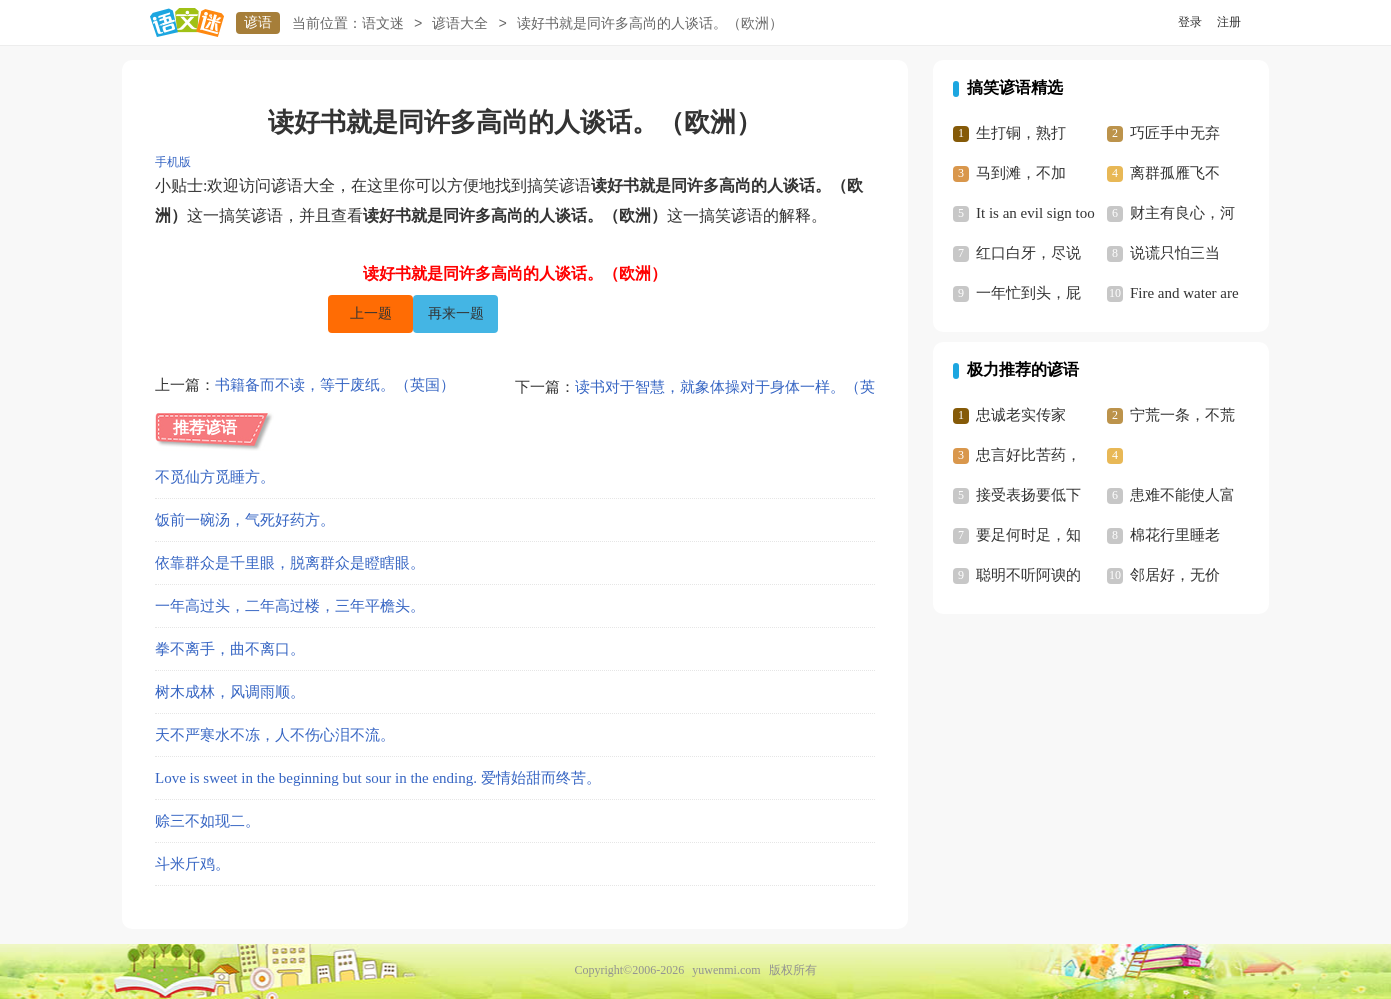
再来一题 (456, 313)
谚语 (258, 22)
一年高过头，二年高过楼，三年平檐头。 (290, 606)
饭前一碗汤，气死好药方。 (245, 520)
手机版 (173, 162)
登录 (1190, 22)
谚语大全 (460, 23)
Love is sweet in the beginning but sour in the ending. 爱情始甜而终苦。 (378, 778)
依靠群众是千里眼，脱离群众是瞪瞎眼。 (290, 563)
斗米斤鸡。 (192, 864)
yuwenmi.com (726, 970)
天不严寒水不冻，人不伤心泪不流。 (275, 735)
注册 (1229, 22)
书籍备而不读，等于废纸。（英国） (335, 387)
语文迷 (383, 23)
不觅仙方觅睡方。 (215, 477)
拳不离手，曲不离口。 (230, 649)
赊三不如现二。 (207, 821)
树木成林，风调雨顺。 (230, 692)
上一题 (371, 313)
